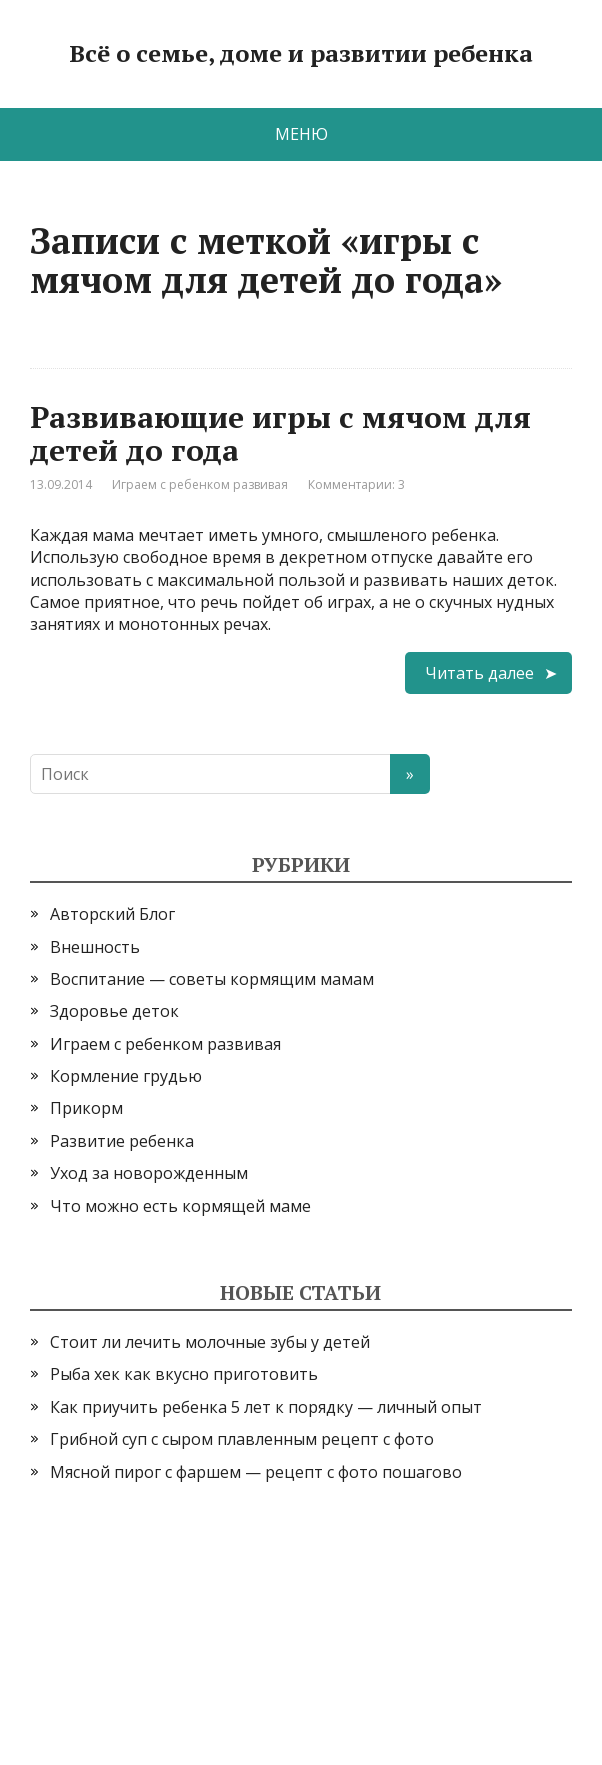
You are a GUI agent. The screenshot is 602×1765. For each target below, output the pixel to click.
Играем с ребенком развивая (200, 484)
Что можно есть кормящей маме (180, 1206)
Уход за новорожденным (149, 1173)
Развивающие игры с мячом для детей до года (280, 433)
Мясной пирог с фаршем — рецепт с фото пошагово (256, 1472)
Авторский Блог (112, 914)
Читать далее (479, 673)
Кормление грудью (126, 1076)
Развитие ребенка (122, 1141)
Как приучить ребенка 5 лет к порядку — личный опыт (266, 1407)
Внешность (95, 947)
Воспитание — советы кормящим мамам (212, 979)
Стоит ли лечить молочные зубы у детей (210, 1342)
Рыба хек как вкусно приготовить (184, 1374)
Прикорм (86, 1108)
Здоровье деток (114, 1011)
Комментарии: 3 (356, 484)
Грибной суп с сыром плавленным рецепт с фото (242, 1439)
